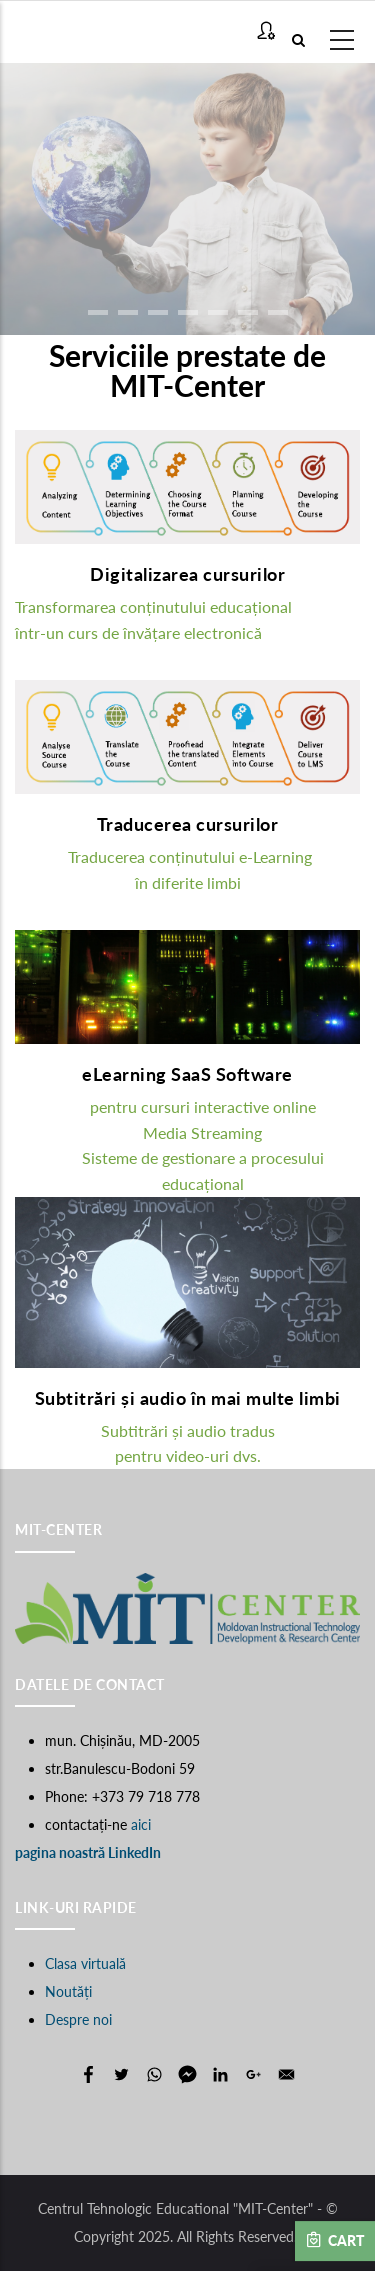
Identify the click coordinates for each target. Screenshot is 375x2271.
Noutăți (68, 1991)
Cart (335, 2240)
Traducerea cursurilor (188, 824)
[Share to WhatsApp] (154, 2074)
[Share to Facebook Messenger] (187, 2074)
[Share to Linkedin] (220, 2074)
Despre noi (78, 2019)
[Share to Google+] (253, 2074)
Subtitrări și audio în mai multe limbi (188, 1398)
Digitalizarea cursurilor (187, 574)
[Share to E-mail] (286, 2074)
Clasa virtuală (85, 1963)
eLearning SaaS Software (187, 1074)
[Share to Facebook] (88, 2074)
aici (141, 1824)
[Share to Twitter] (121, 2074)
